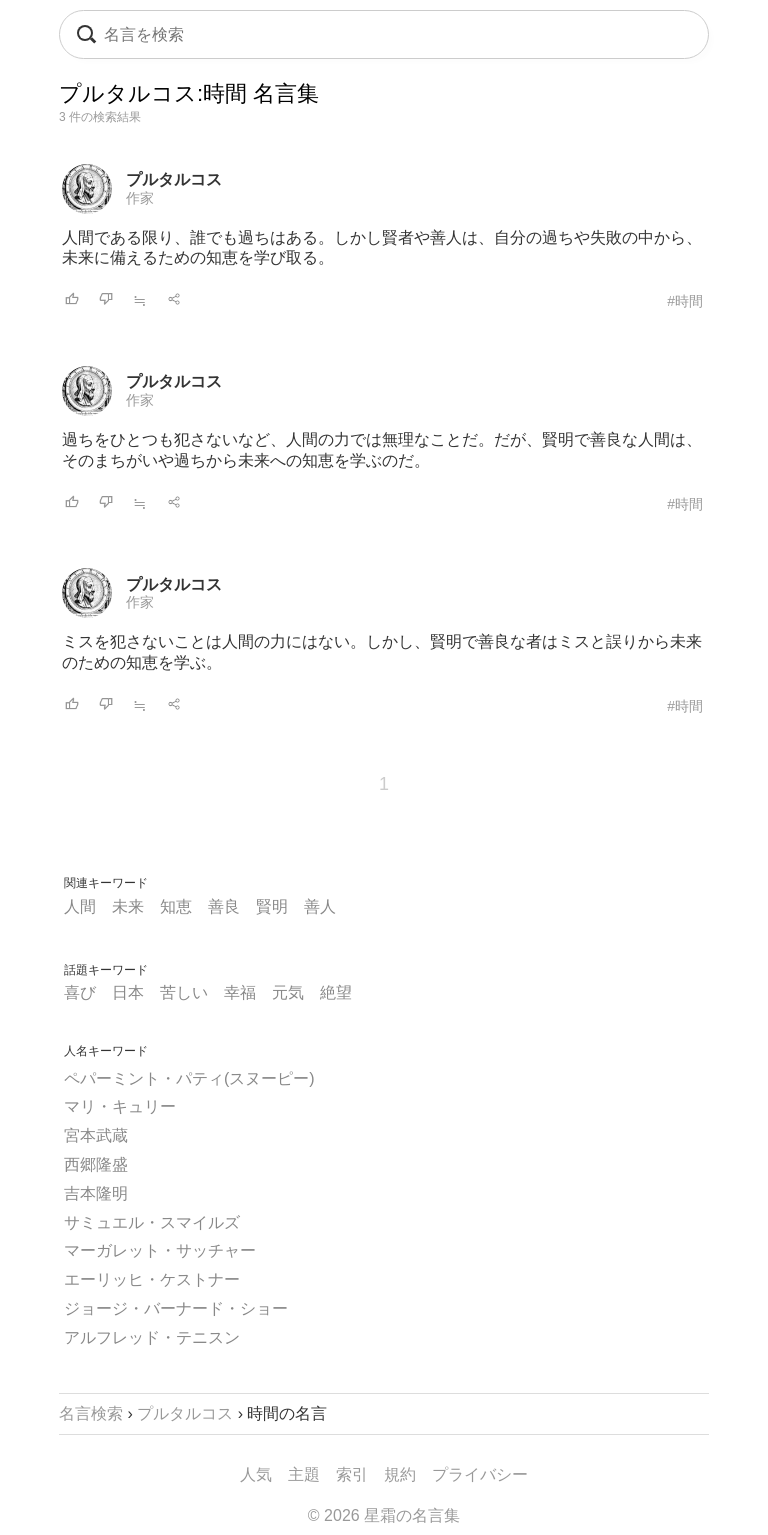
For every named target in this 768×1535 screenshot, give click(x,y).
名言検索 (91, 1413)
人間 (80, 906)
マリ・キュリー (120, 1106)
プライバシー (480, 1474)
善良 (224, 906)
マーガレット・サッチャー (160, 1250)
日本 (128, 992)
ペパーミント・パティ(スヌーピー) (189, 1078)
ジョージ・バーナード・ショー (176, 1308)
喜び (80, 992)
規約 (400, 1474)
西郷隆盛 (96, 1164)
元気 (288, 992)
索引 (352, 1474)
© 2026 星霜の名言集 (384, 1515)
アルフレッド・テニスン (152, 1337)
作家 (140, 198)
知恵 (176, 906)
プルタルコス (174, 179)
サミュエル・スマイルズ (152, 1222)
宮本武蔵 (96, 1135)
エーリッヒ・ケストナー (152, 1279)
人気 (256, 1474)
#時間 (685, 301)
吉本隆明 (96, 1193)
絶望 (336, 992)
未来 (128, 906)
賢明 (272, 906)
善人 (320, 906)
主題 (304, 1474)
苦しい (184, 992)
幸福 (240, 992)
